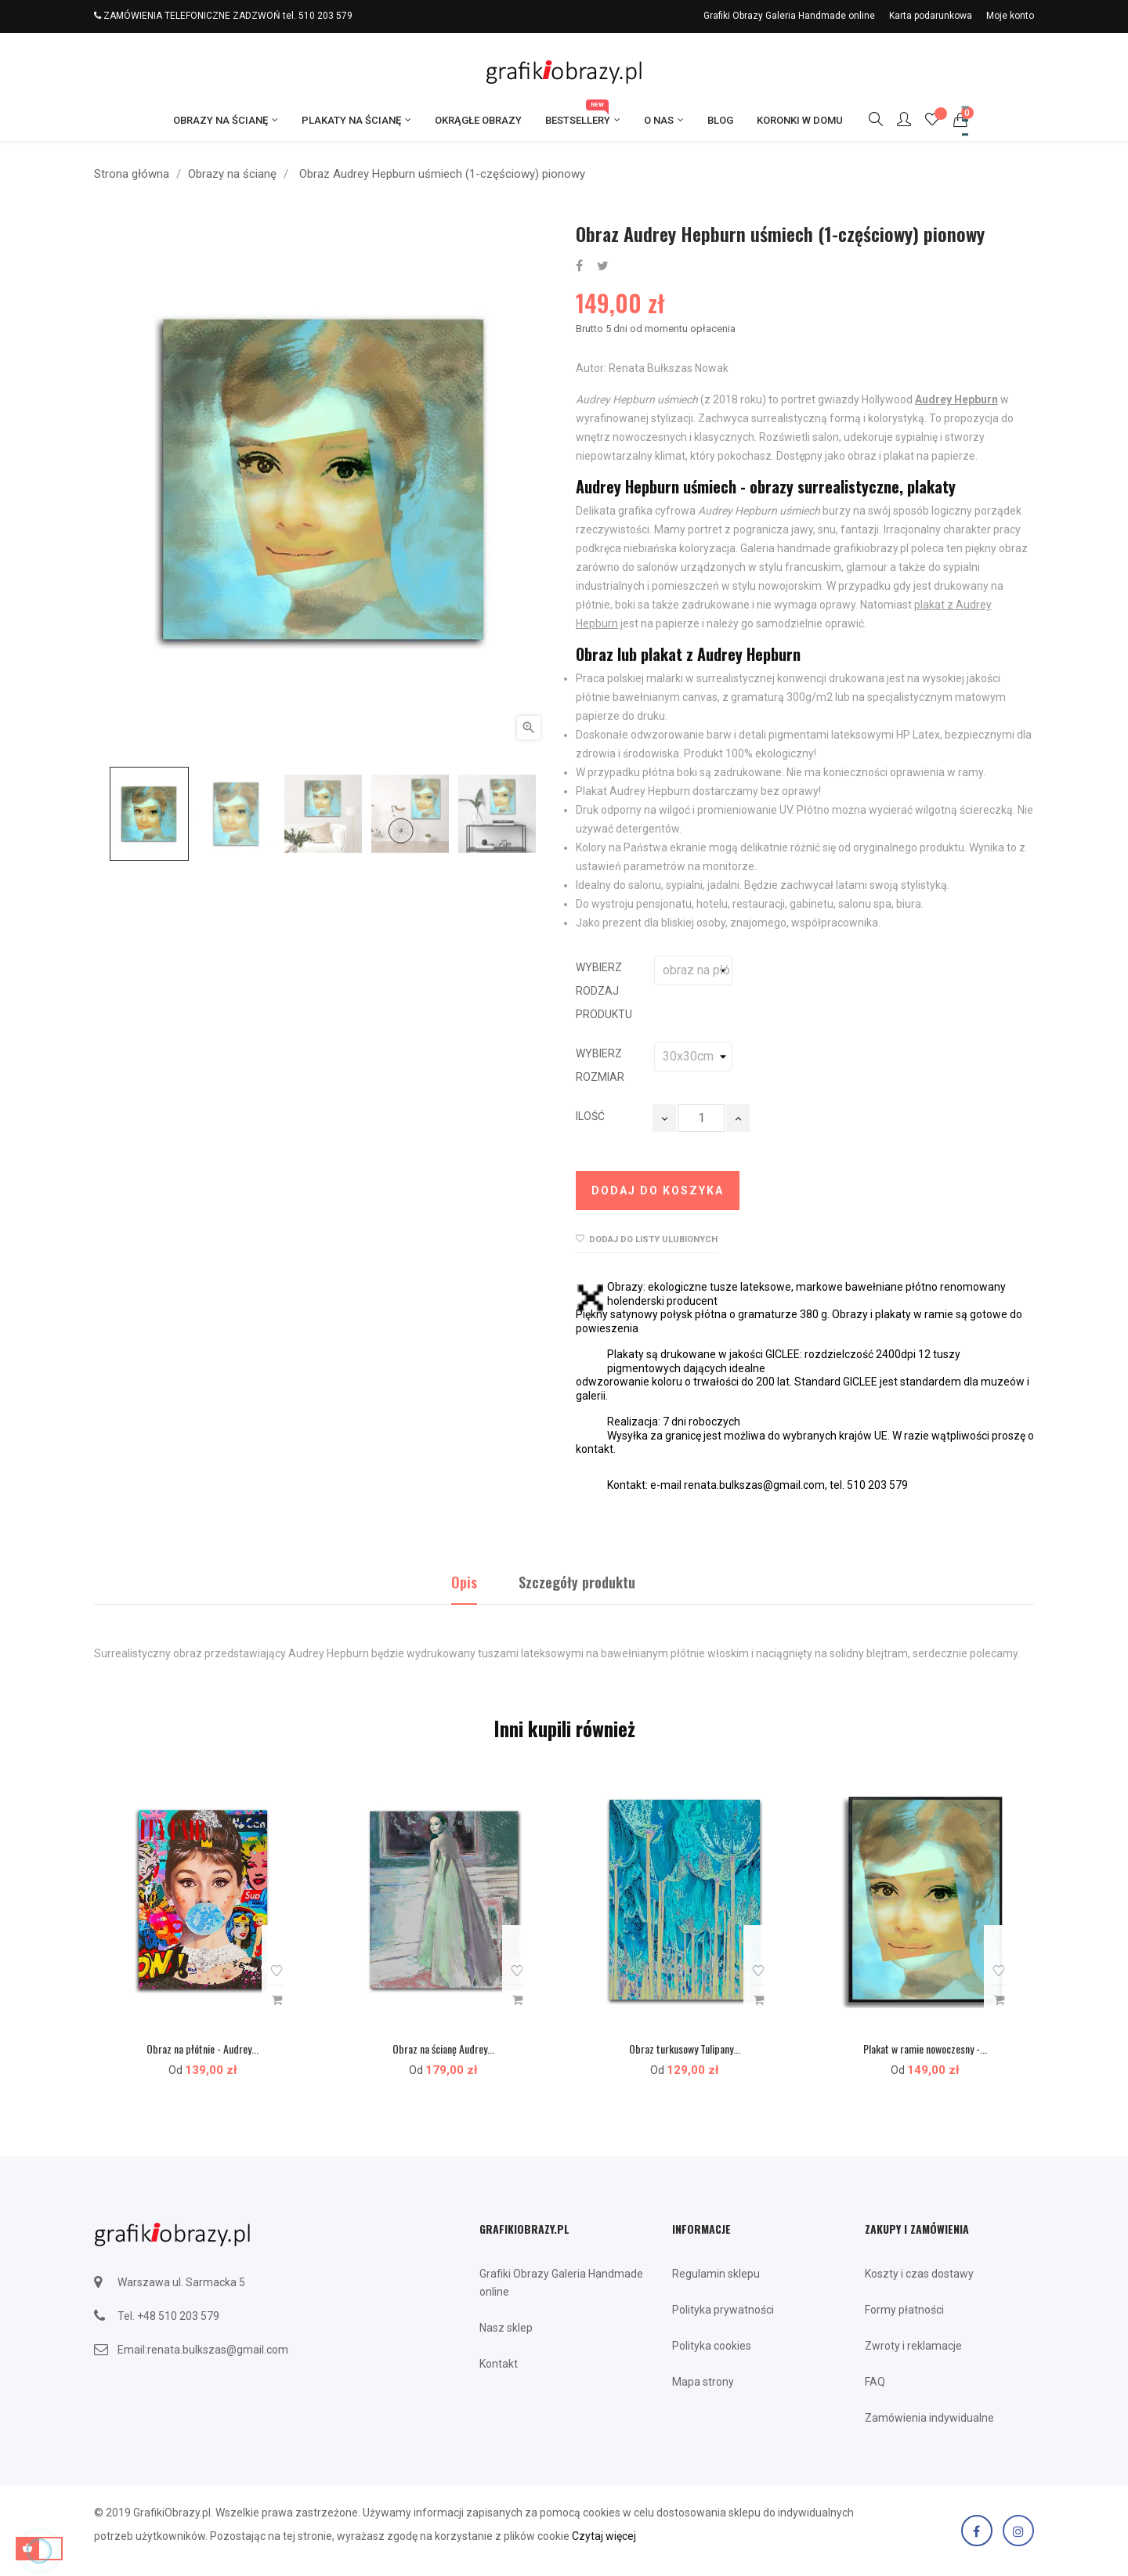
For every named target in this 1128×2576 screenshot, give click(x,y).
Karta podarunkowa (930, 15)
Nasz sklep (506, 2327)
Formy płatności (904, 2309)
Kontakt (498, 2363)
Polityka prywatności (723, 2309)
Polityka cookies (711, 2345)
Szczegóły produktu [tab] (577, 1582)
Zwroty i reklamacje (913, 2345)
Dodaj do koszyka (657, 1190)
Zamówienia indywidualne (929, 2418)
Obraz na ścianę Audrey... (443, 2048)
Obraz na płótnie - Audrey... (202, 2048)
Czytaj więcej (604, 2536)
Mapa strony (703, 2381)
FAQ (875, 2381)
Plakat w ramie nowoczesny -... (925, 2048)
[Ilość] (701, 1118)
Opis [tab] (464, 1582)
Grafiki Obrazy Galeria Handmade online (789, 15)
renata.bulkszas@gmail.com (217, 2349)
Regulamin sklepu (716, 2273)
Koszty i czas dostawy (919, 2273)
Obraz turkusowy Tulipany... (684, 2048)
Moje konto (1010, 15)
